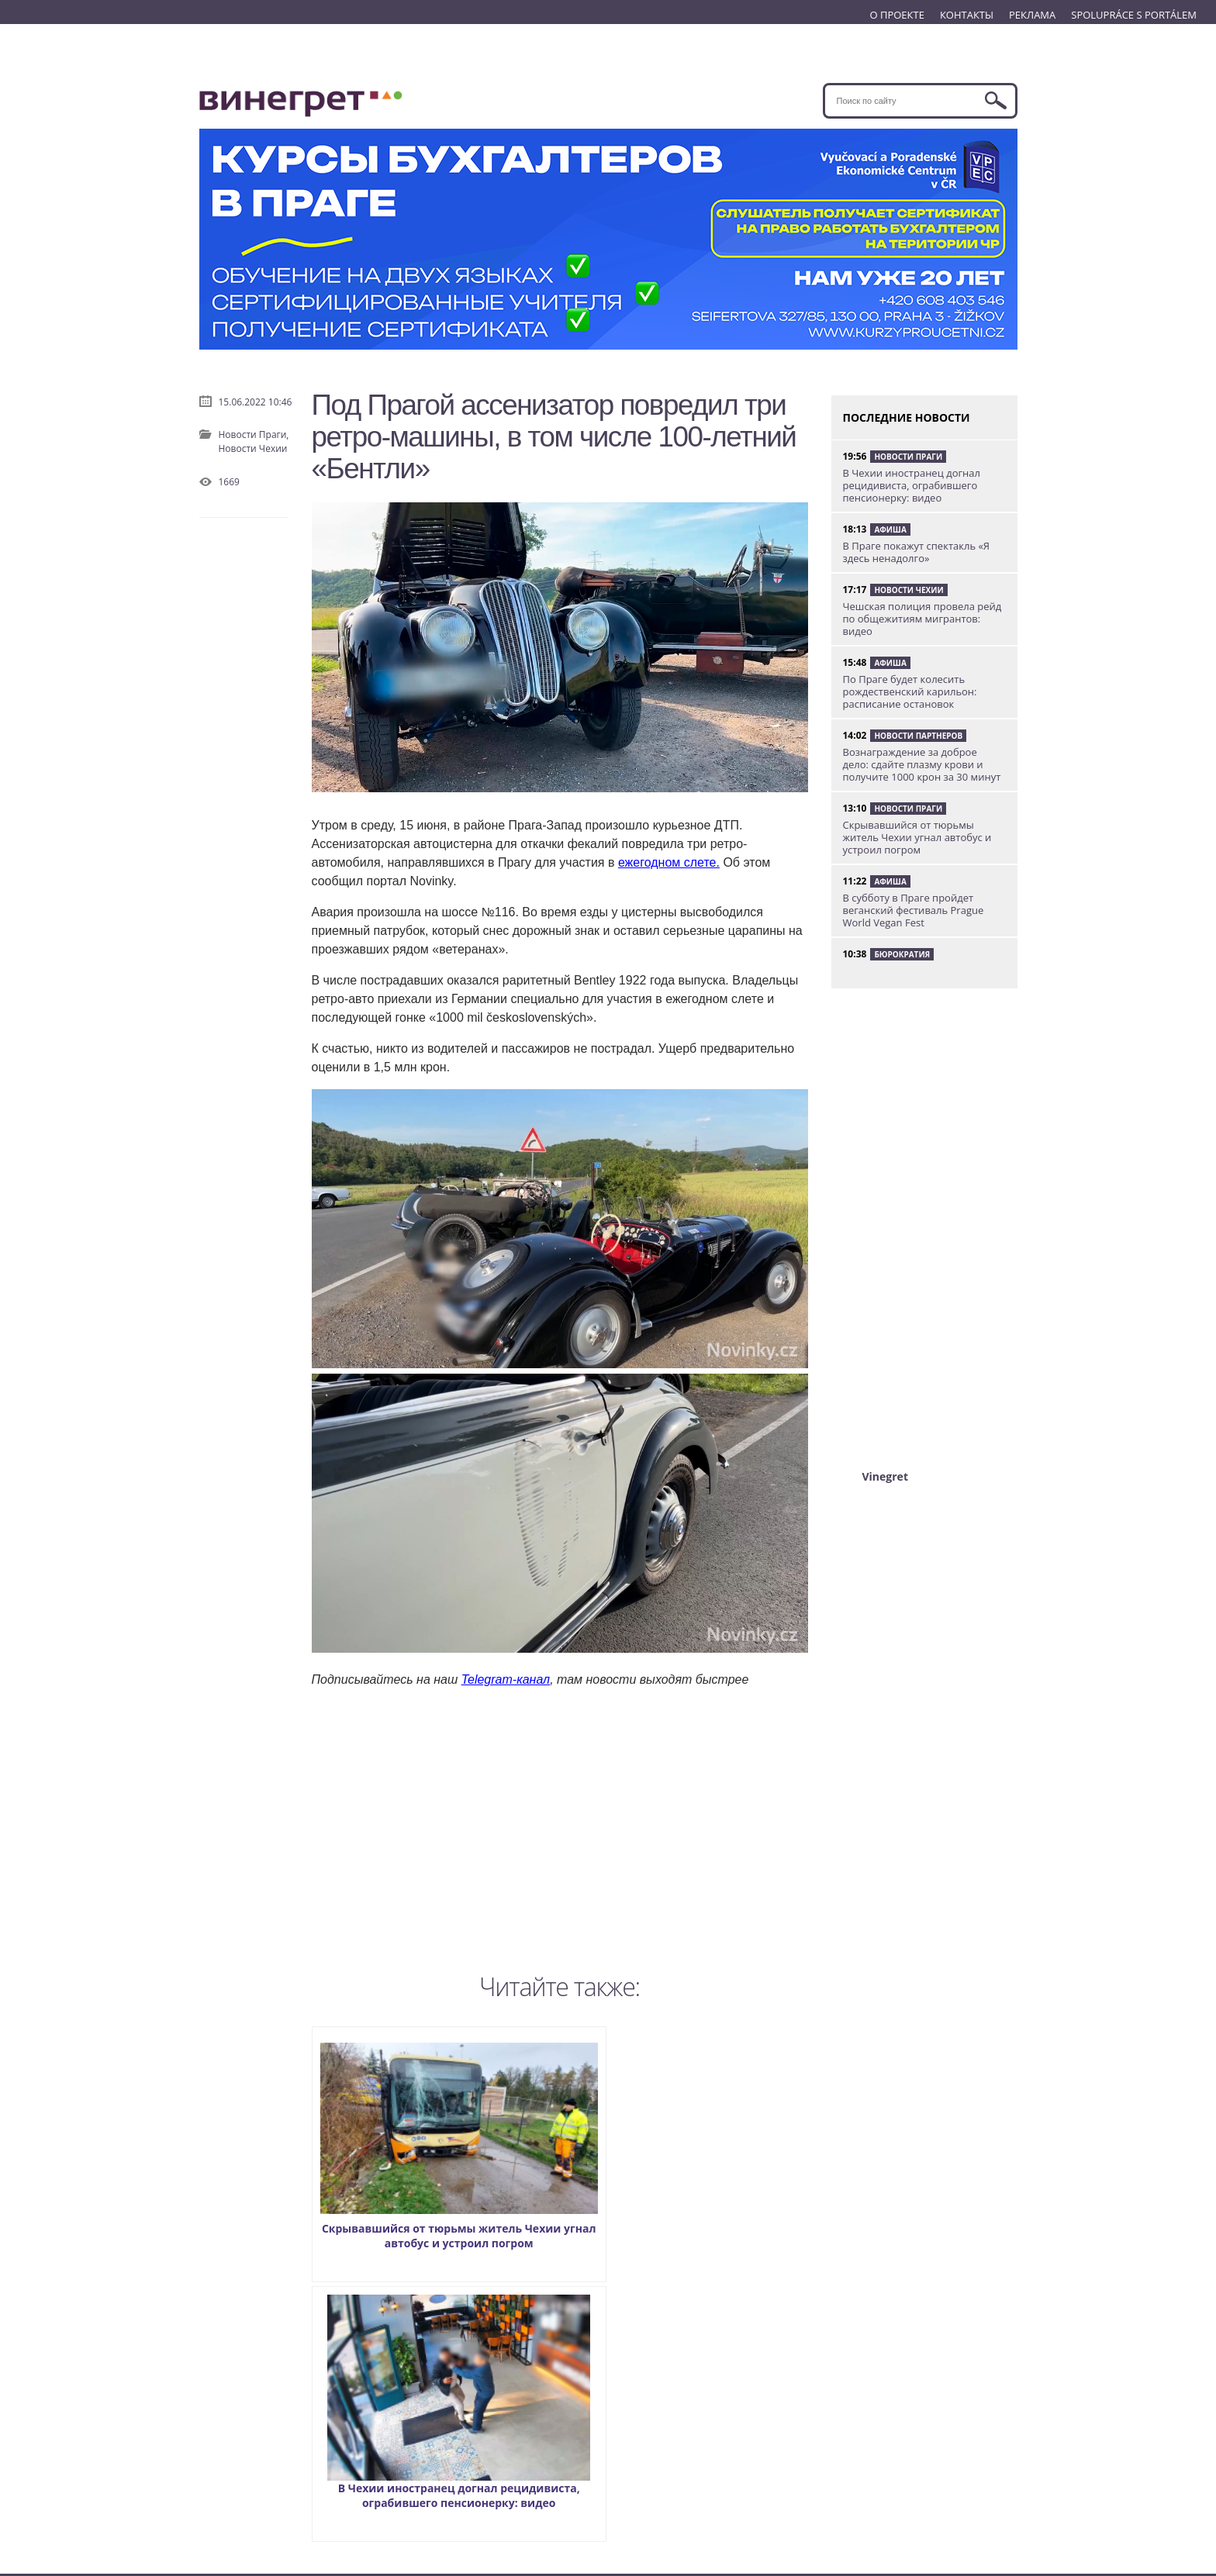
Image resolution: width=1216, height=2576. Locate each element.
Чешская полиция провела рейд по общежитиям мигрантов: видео (922, 618)
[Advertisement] (560, 1827)
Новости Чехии (253, 448)
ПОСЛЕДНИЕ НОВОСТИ (906, 417)
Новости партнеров (918, 735)
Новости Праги (908, 456)
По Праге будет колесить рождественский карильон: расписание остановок (910, 691)
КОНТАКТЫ (966, 15)
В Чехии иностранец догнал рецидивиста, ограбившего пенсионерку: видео (700, 2150)
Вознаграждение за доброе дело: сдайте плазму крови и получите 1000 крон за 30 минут (922, 764)
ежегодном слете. (669, 862)
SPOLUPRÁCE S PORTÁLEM (1134, 15)
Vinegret (885, 1476)
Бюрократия (902, 954)
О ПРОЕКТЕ (896, 15)
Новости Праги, (254, 434)
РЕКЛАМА (1032, 15)
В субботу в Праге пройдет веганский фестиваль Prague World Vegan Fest (913, 910)
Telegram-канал (505, 1679)
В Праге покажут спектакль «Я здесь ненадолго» (916, 552)
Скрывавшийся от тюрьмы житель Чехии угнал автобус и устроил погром (419, 2150)
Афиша (890, 529)
